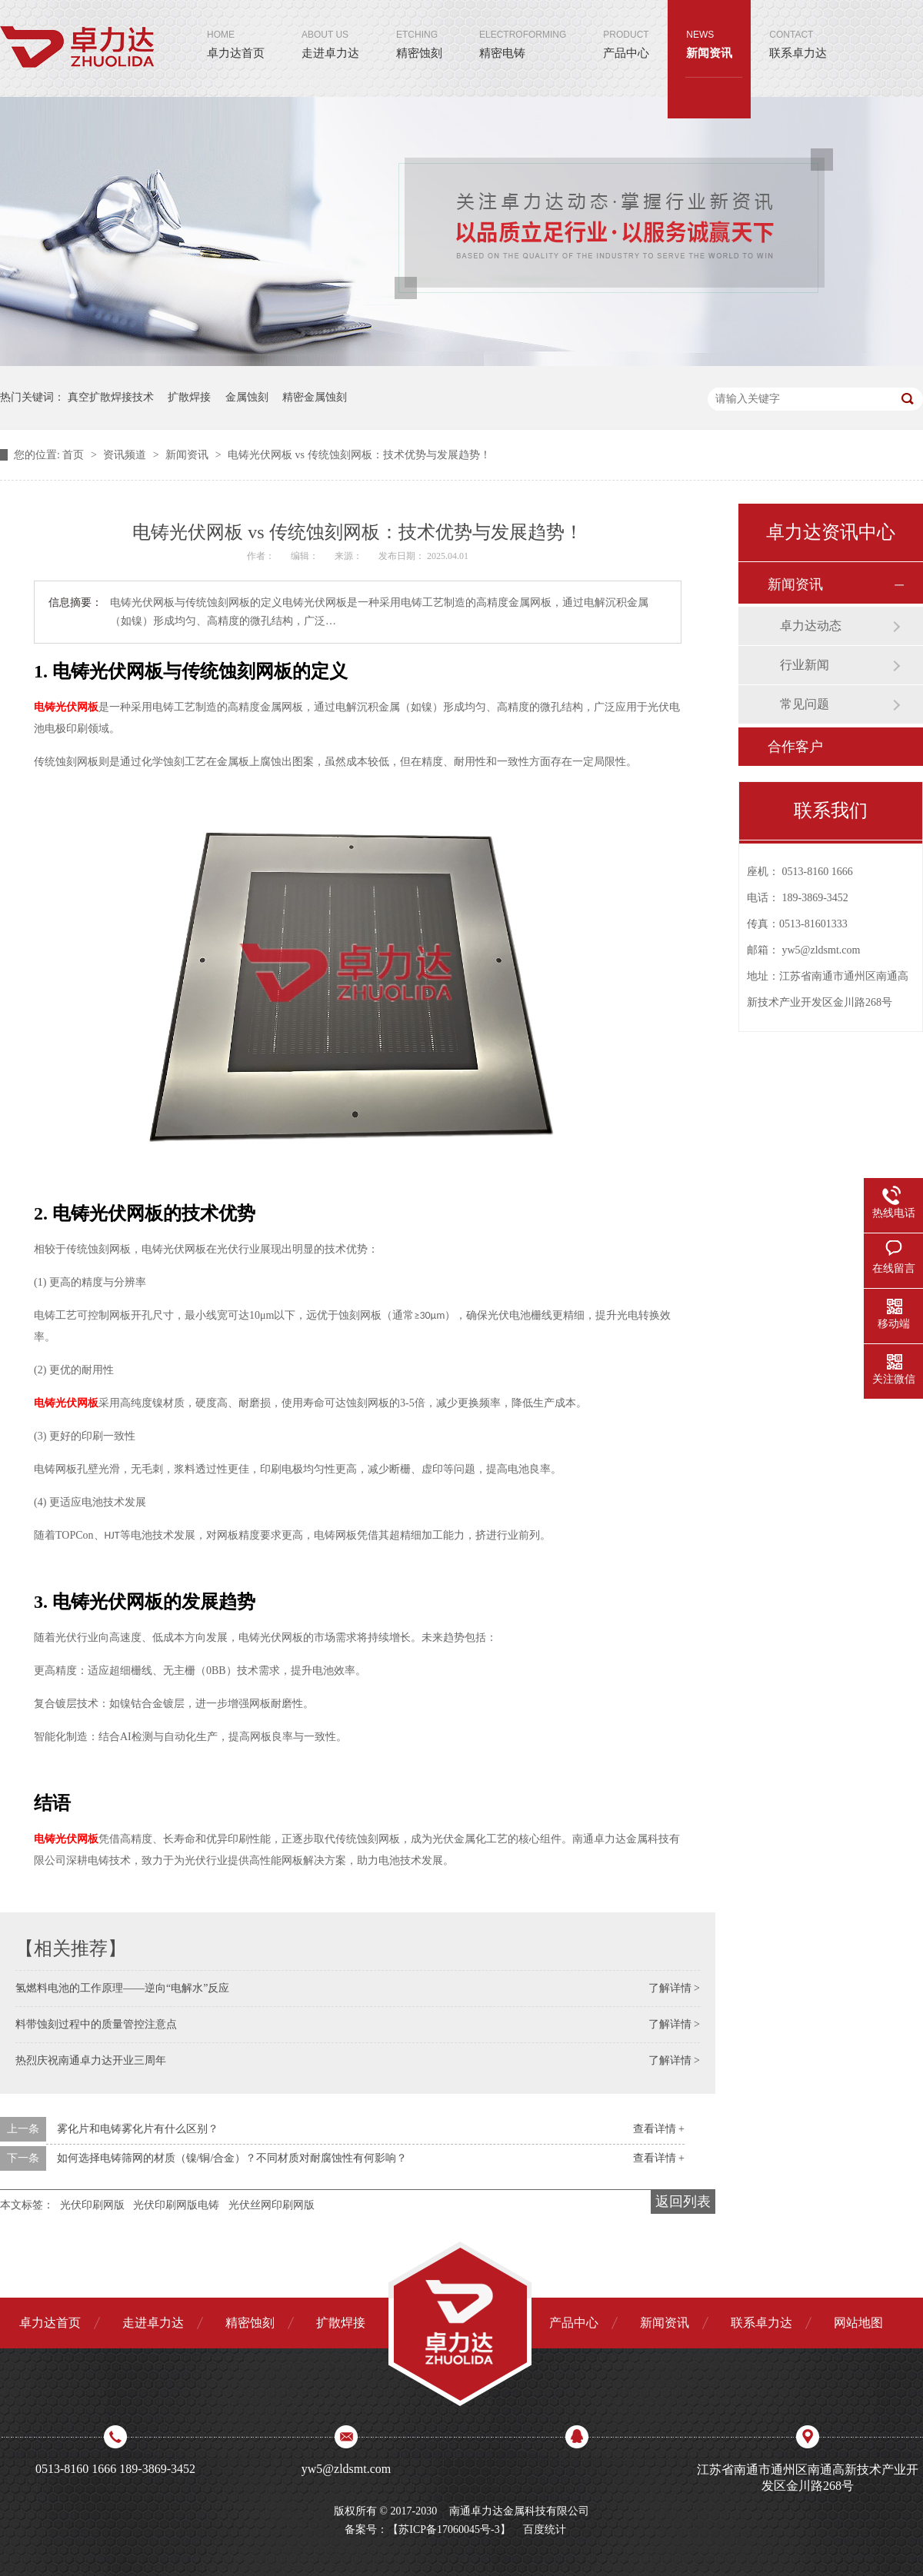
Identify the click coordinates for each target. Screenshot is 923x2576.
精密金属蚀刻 (314, 397)
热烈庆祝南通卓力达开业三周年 (90, 2060)
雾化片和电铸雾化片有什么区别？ (137, 2129)
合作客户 (795, 746)
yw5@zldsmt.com (821, 950)
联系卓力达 (798, 29)
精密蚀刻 (419, 29)
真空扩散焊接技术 (111, 397)
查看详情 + (659, 2129)
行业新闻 (804, 664)
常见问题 (804, 704)
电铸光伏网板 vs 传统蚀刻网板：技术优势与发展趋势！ (359, 455)
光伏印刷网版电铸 (176, 2205)
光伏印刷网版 (92, 2205)
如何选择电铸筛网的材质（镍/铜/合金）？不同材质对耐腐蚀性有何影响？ (232, 2158)
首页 (74, 455)
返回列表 (683, 2201)
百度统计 (544, 2529)
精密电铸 (522, 29)
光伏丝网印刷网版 (271, 2205)
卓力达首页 (236, 29)
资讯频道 (126, 455)
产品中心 (626, 29)
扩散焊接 (189, 397)
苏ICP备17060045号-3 (448, 2529)
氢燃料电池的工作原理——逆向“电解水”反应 (122, 1988)
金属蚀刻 (246, 397)
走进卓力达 (330, 29)
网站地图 (858, 2322)
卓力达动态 (810, 625)
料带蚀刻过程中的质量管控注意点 (96, 2024)
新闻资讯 (709, 29)
